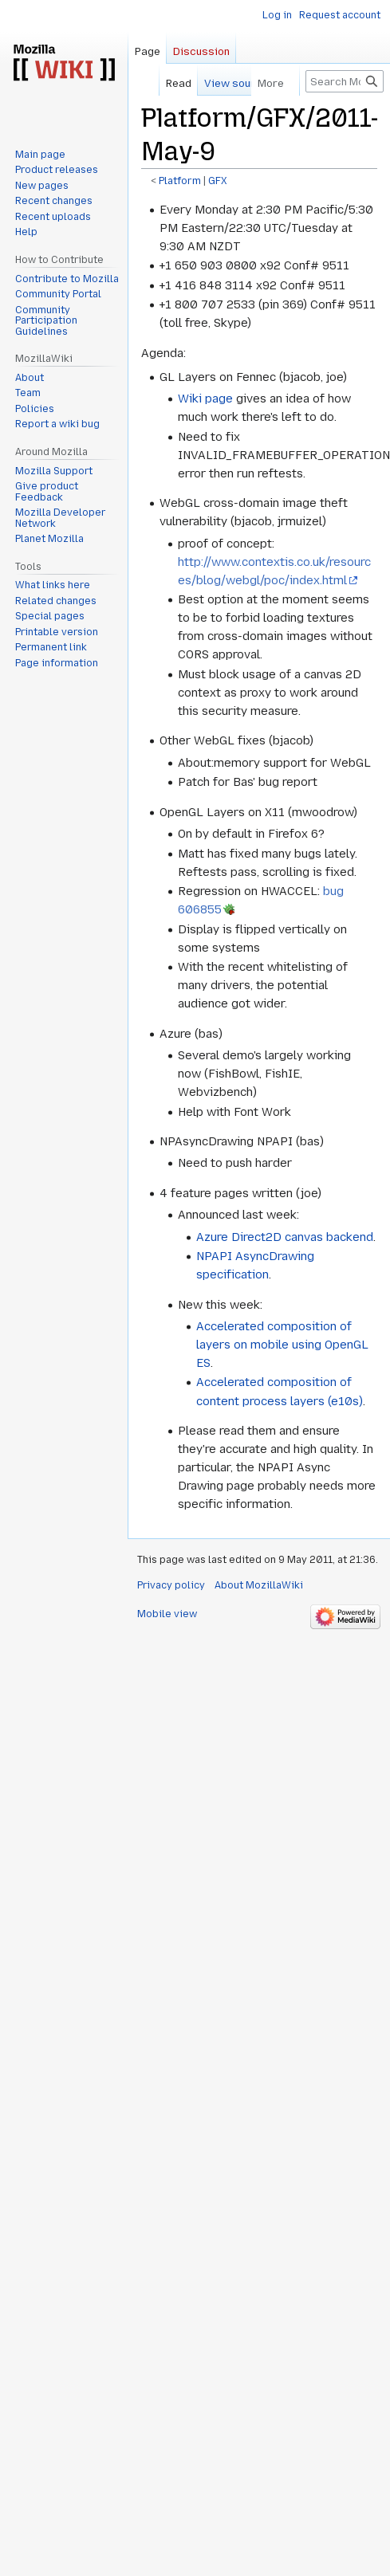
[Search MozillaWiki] (344, 81)
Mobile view (167, 1614)
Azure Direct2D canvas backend (284, 1237)
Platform (180, 181)
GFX (217, 181)
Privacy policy (171, 1585)
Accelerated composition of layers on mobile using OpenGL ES (282, 1344)
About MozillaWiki (259, 1585)
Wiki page (205, 398)
